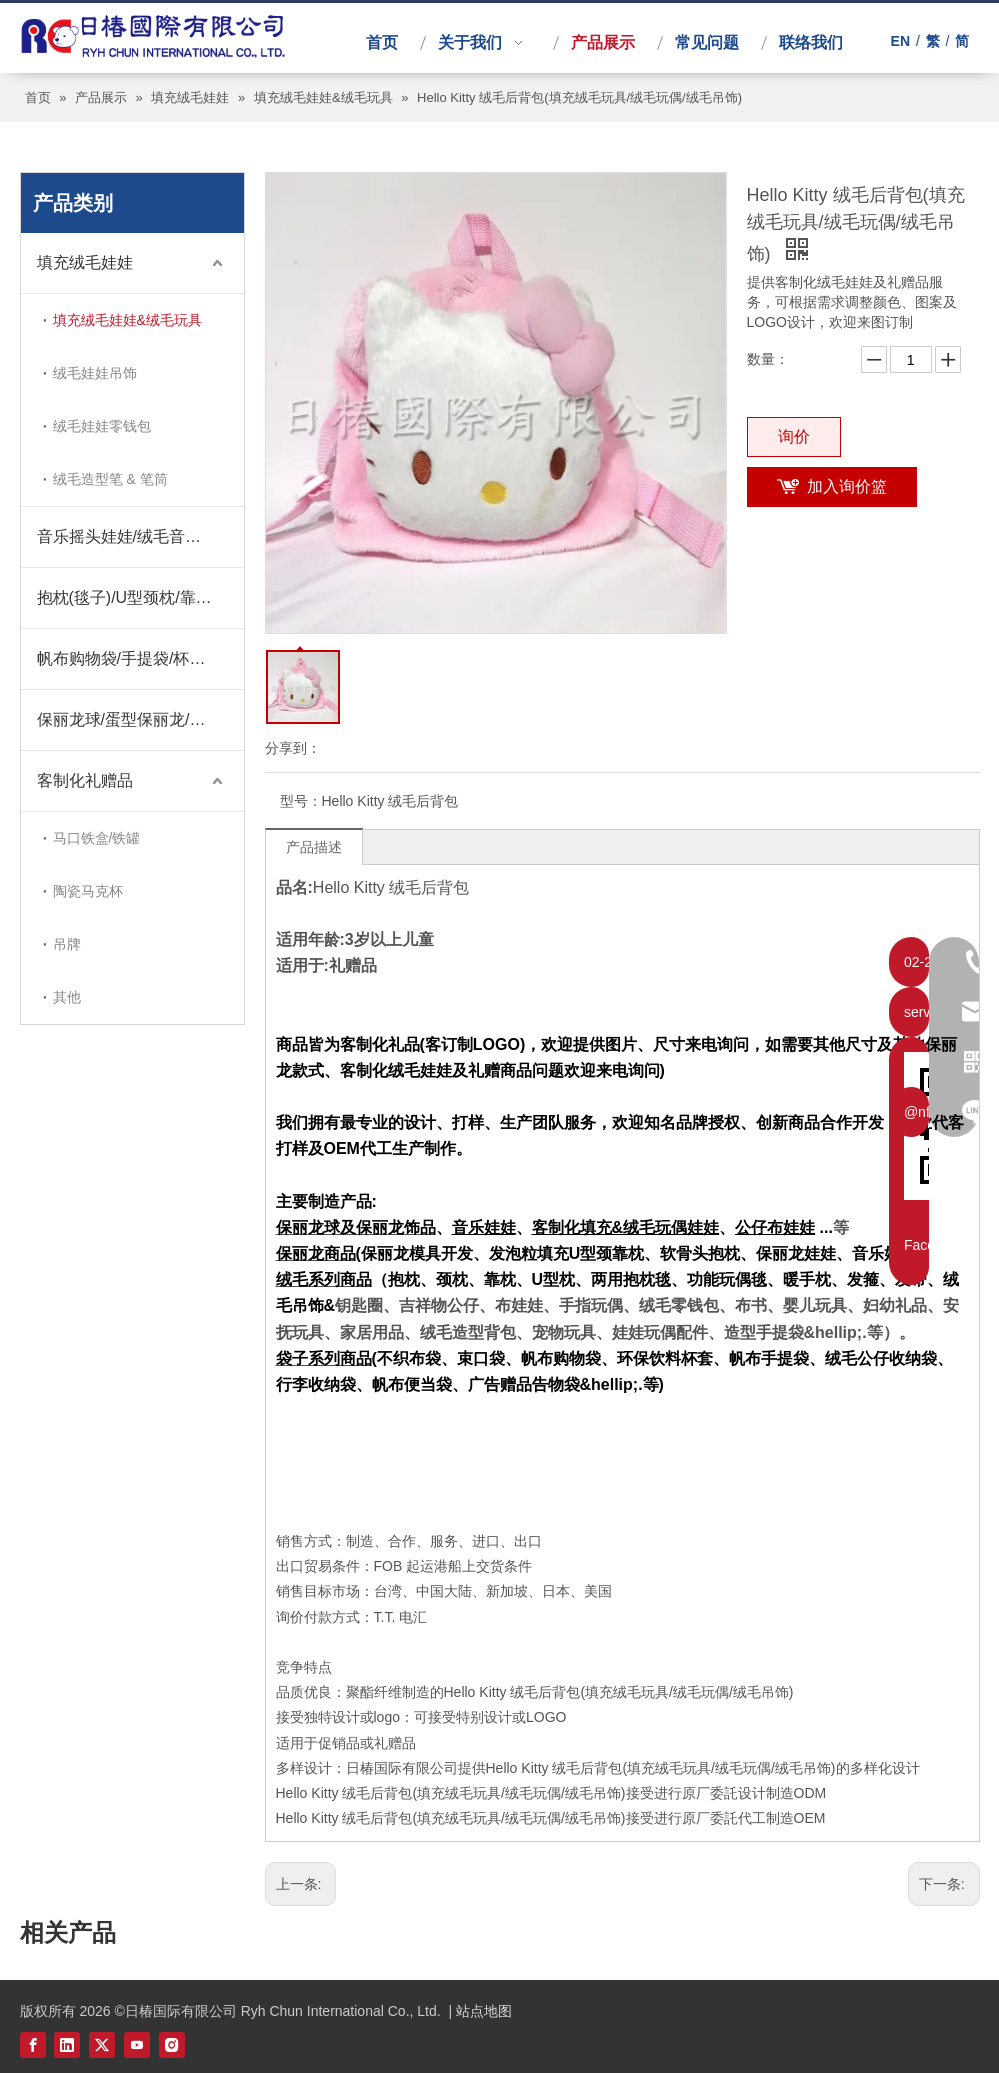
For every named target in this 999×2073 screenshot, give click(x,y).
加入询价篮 (847, 486)
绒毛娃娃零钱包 (102, 426)
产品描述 (314, 847)
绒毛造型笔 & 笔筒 (110, 479)
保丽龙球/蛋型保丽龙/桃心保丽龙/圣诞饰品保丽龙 (140, 719)
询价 (794, 436)
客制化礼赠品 (85, 780)
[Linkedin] (67, 2045)
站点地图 (484, 2011)
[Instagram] (172, 2045)
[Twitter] (102, 2045)
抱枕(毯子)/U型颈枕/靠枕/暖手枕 (140, 597)
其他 (67, 997)
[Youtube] (137, 2045)
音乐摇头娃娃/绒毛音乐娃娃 (135, 536)
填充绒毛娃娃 (85, 262)
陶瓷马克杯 (88, 891)
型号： (301, 801)
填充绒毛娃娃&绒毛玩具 (127, 320)
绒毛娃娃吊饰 (95, 373)
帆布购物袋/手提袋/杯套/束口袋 (140, 658)
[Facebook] (33, 2045)
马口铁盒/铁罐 (97, 838)
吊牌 (67, 944)
